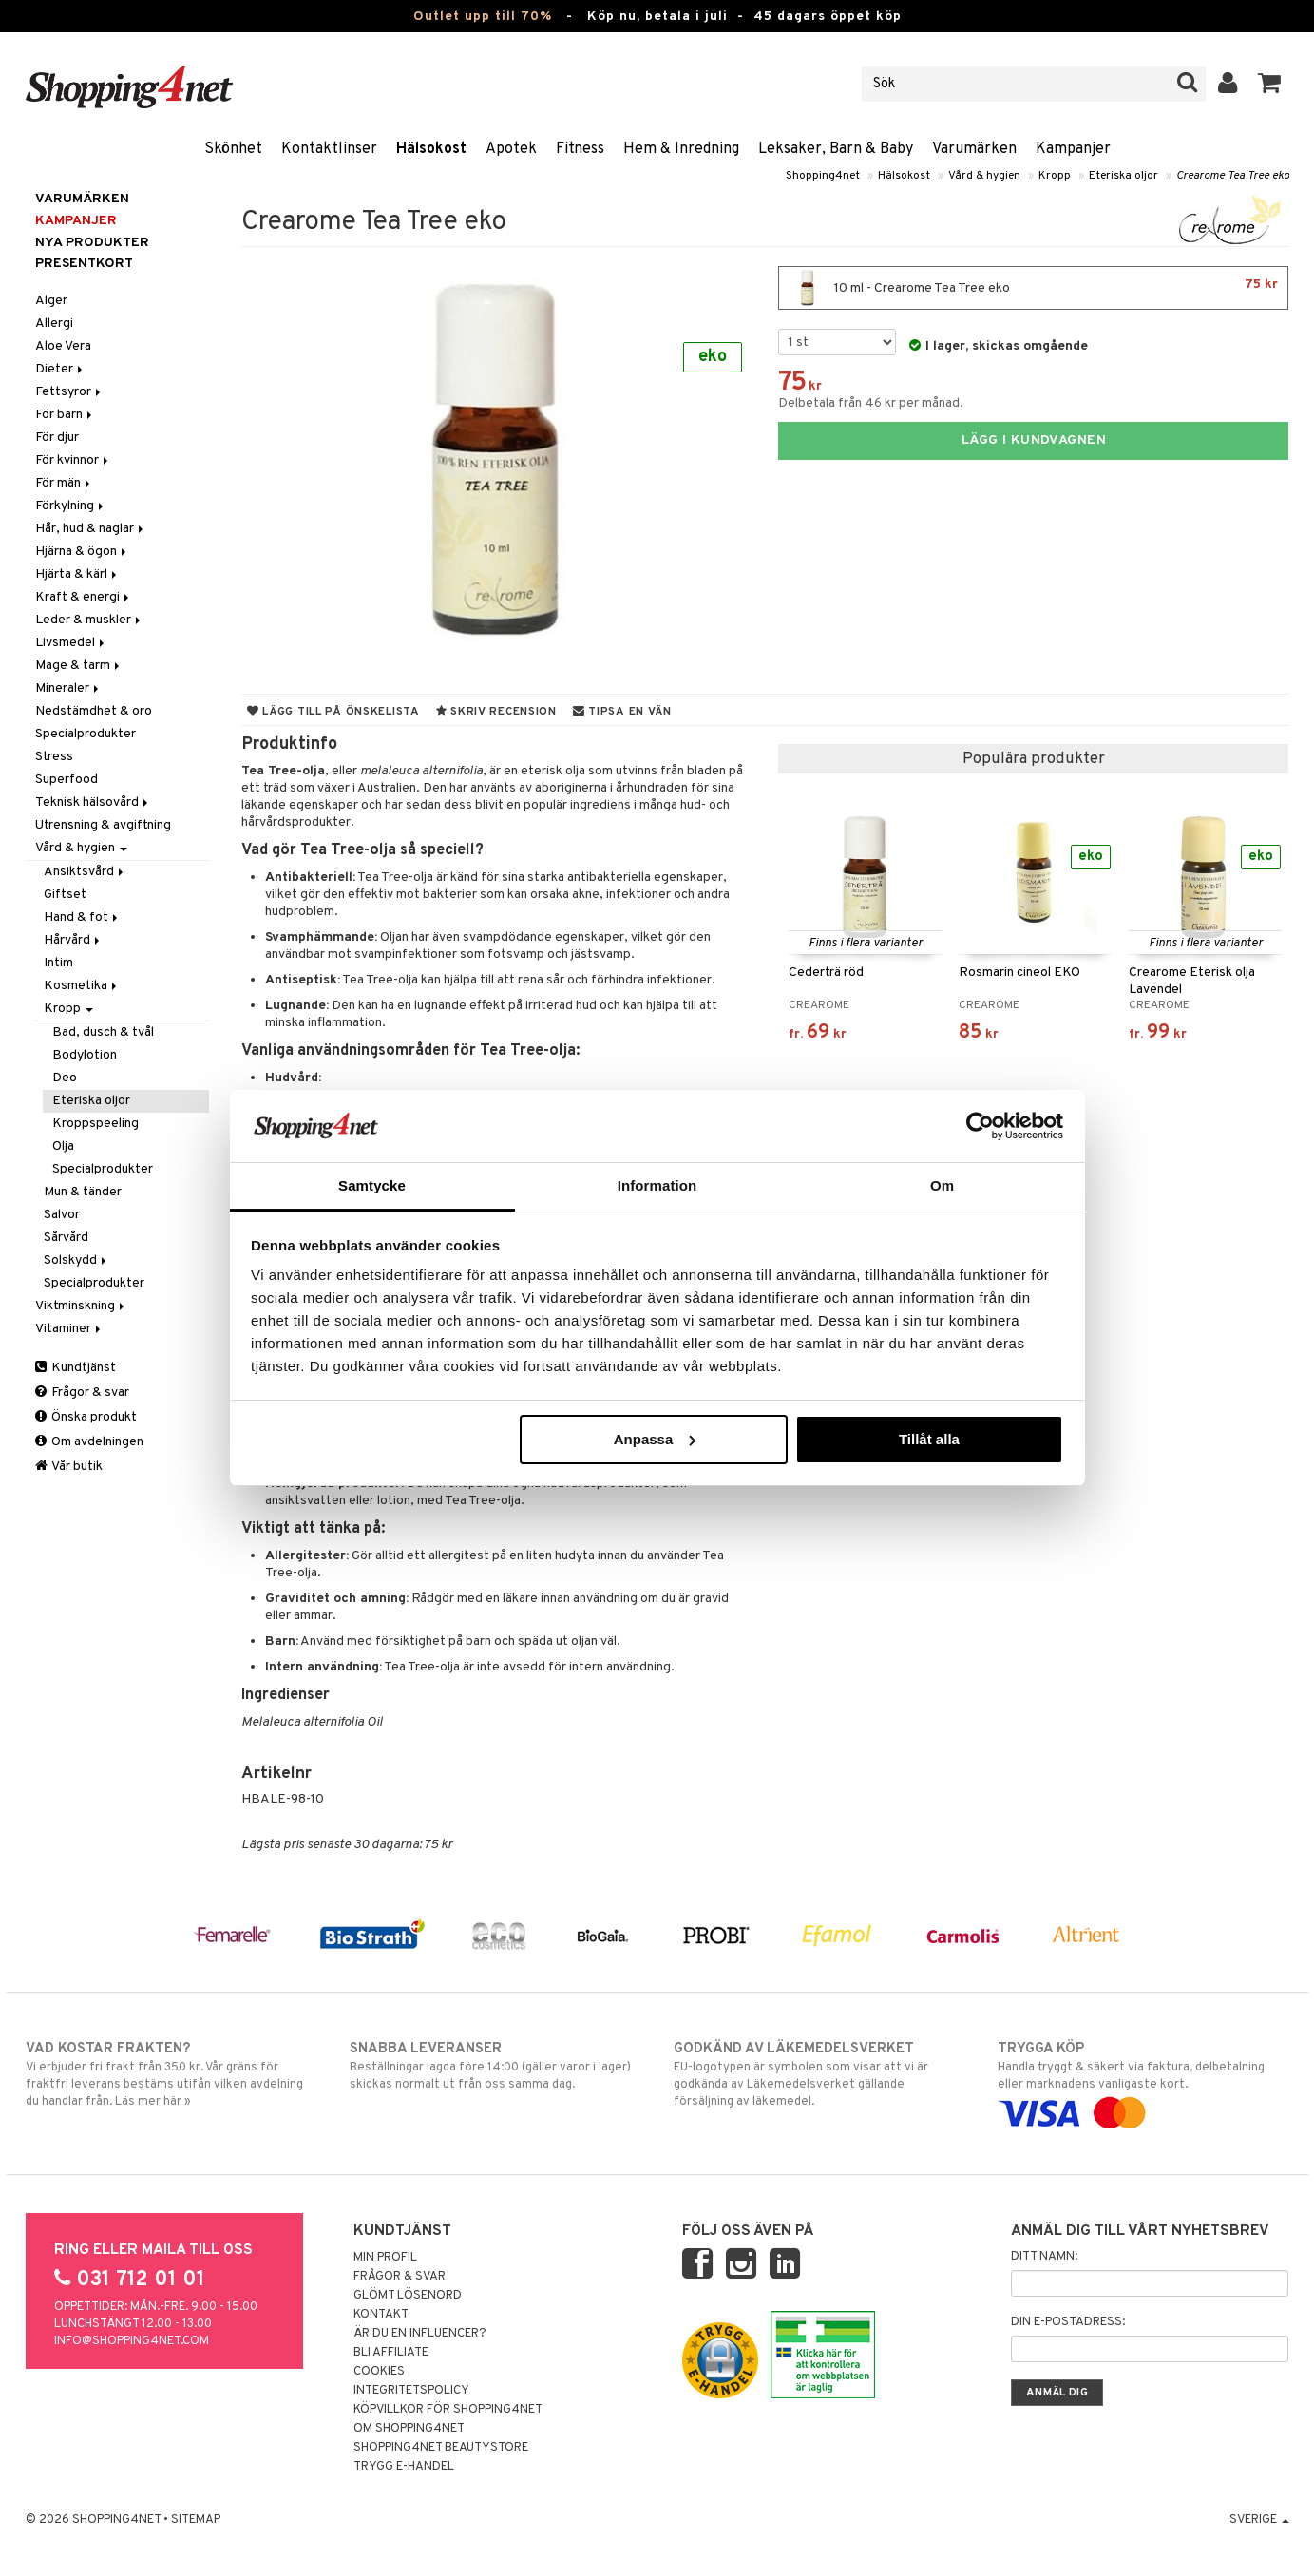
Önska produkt (86, 1417)
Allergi (54, 323)
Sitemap (195, 2520)
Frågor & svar (82, 1392)
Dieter (60, 369)
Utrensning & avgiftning (103, 825)
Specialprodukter (85, 734)
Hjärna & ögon (82, 552)
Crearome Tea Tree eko (1232, 175)
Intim (58, 963)
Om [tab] (942, 1185)
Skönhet (233, 149)
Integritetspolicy (411, 2390)
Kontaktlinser (329, 149)
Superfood (66, 780)
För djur (57, 437)
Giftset (65, 895)
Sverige (1259, 2520)
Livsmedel (71, 643)
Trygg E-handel (403, 2466)
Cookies (379, 2371)
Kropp (1054, 175)
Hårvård (73, 940)
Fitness (580, 149)
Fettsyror (69, 392)
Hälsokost (431, 149)
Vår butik (69, 1467)
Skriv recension (496, 711)
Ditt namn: (1044, 2256)
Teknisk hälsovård (93, 802)
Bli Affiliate (390, 2352)
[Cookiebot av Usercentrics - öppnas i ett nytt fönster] (980, 1126)
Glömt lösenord (407, 2295)
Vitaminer (69, 1329)
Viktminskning (81, 1306)
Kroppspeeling (95, 1124)
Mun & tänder (83, 1192)
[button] (1269, 84)
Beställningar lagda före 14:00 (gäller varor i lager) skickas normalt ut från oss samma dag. (495, 2065)
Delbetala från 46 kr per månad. (870, 403)
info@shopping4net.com (131, 2341)
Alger (51, 301)
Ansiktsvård (85, 872)
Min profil (385, 2257)
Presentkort (84, 264)
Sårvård (66, 1238)
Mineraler (68, 688)
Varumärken (974, 149)
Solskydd (76, 1260)
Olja (63, 1146)
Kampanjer (1073, 149)
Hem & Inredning (681, 149)
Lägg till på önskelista (333, 711)
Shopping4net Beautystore (440, 2447)
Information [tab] (657, 1185)
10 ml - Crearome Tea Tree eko (1033, 288)
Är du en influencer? (419, 2333)
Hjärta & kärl (77, 574)
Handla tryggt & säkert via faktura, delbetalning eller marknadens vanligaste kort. (1143, 2081)
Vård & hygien (984, 175)
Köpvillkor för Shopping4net (448, 2409)
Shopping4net (823, 175)
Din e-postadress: (1068, 2322)
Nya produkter (92, 243)
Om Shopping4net (409, 2428)
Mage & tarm (79, 666)
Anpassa (655, 1439)
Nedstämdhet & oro (93, 711)
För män (64, 483)
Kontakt (381, 2314)
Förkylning (70, 506)
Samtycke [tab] (372, 1185)
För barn (65, 415)
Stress (54, 757)
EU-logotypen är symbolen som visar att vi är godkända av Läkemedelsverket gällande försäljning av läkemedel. (819, 2074)
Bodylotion (84, 1055)
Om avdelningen (89, 1442)
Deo (64, 1078)
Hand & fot (82, 917)
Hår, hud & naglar (90, 529)
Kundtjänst (75, 1368)
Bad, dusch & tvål (103, 1032)
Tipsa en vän (622, 711)
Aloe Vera (63, 346)
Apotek (511, 149)
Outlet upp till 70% (482, 17)
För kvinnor (73, 460)
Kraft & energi (83, 597)
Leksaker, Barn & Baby (835, 149)
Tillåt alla (929, 1439)
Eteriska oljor (1123, 175)
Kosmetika (82, 986)
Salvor (62, 1215)
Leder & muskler (89, 620)
